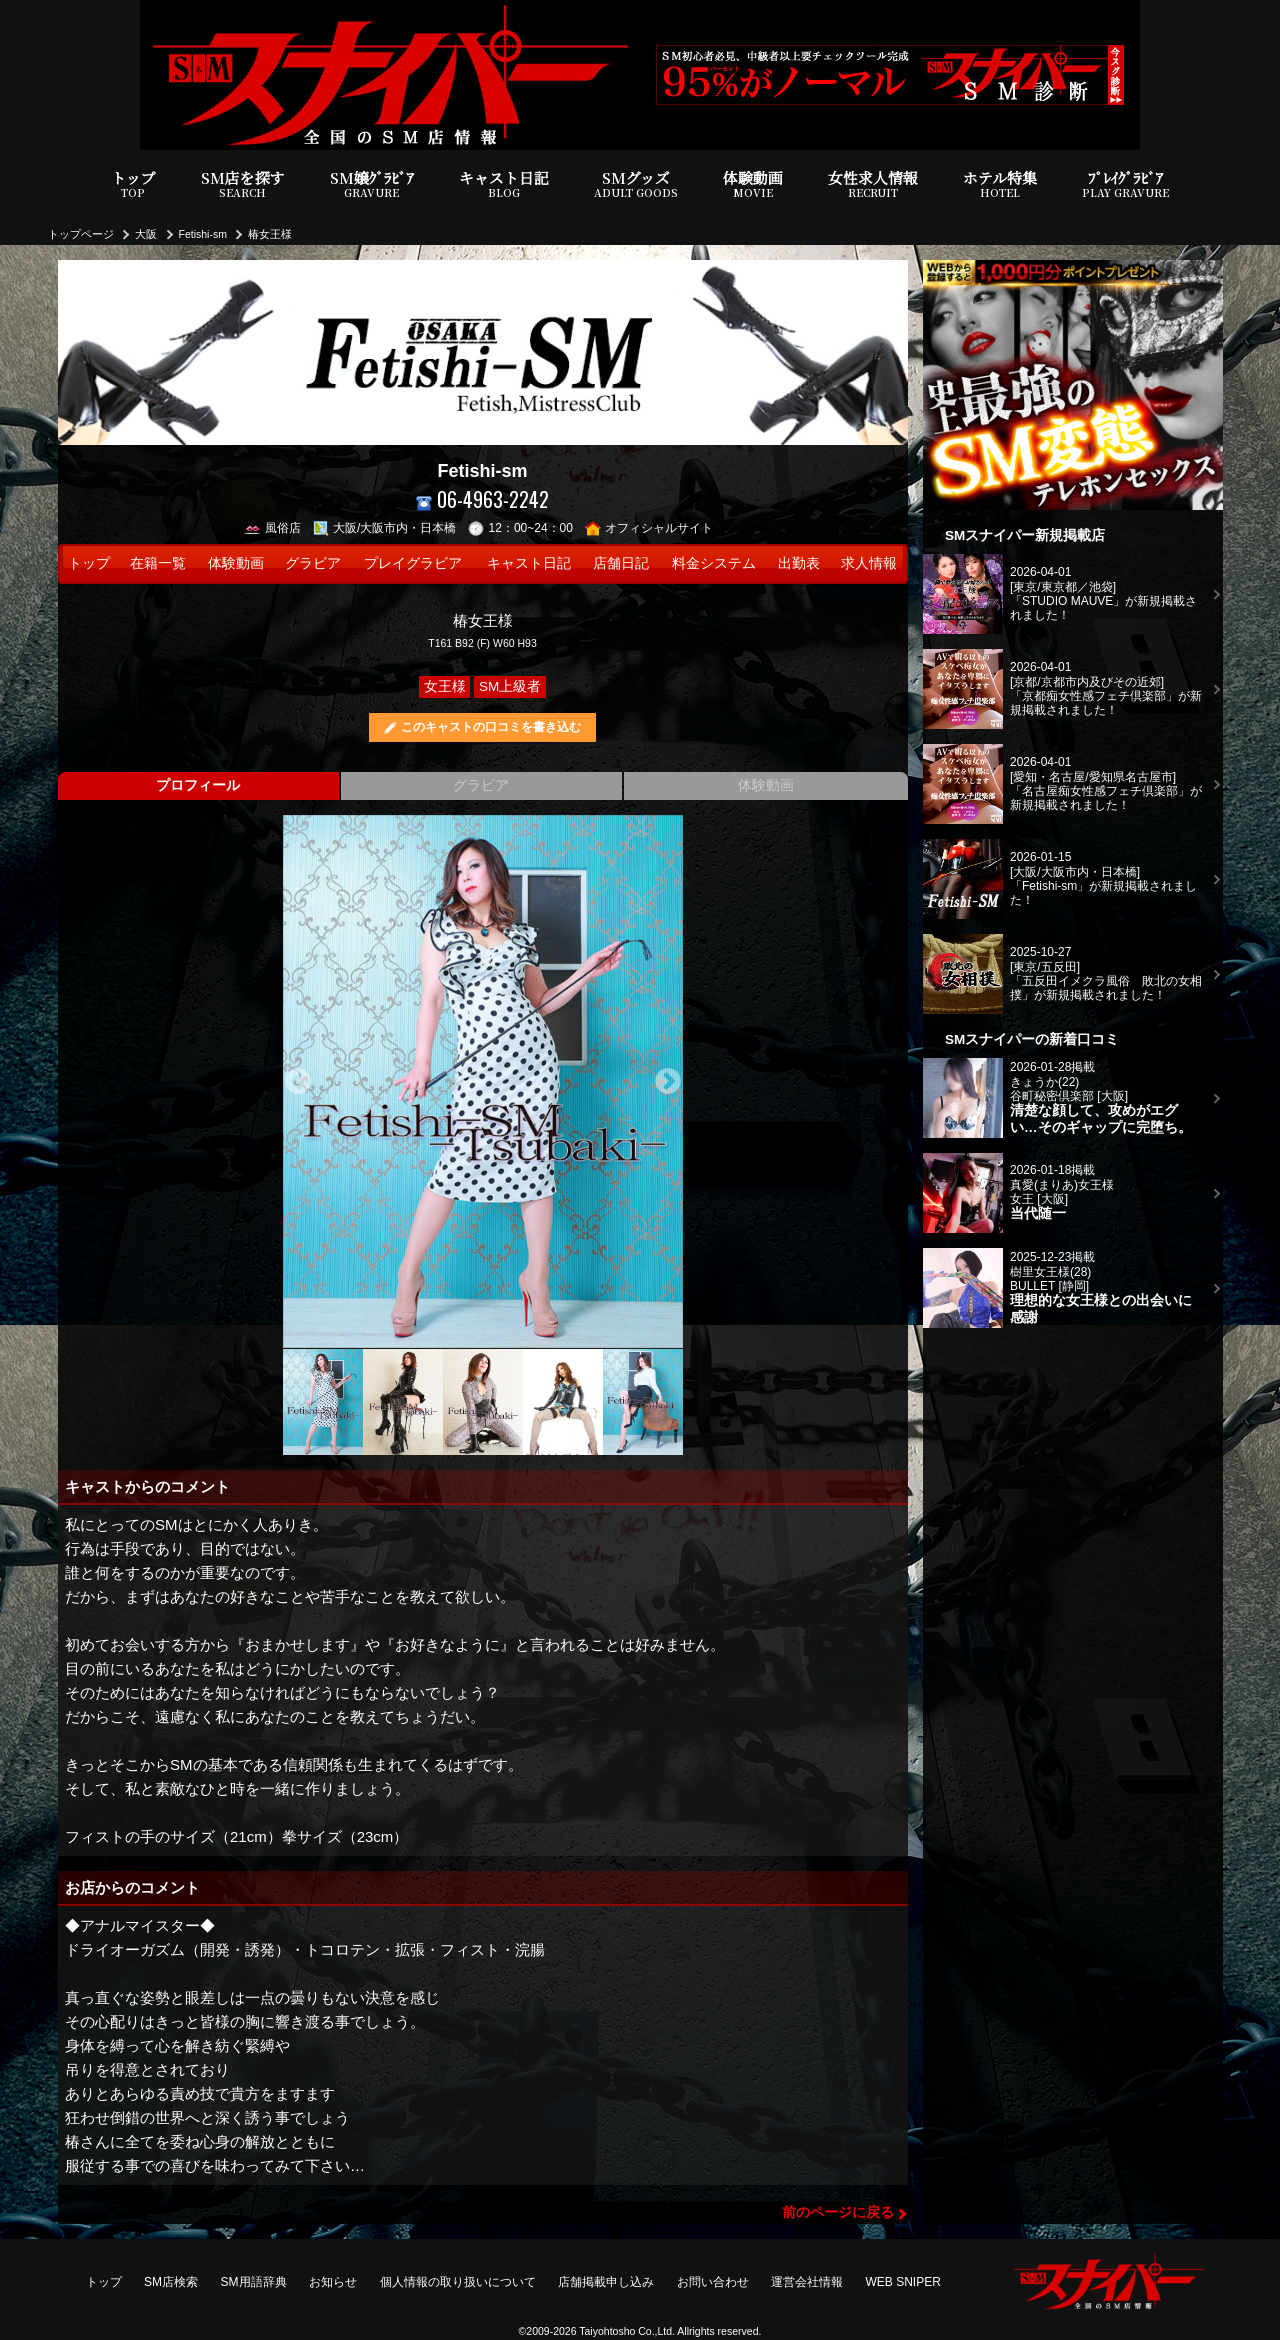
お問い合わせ (713, 2282)
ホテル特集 (1000, 184)
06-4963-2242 (482, 499)
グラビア (313, 563)
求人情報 (869, 563)
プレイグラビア (413, 563)
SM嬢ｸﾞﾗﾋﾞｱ (372, 184)
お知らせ (333, 2282)
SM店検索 (171, 2282)
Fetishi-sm (203, 234)
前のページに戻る (838, 2212)
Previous (298, 1082)
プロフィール (198, 785)
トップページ (81, 234)
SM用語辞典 (254, 2282)
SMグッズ (636, 184)
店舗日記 (621, 563)
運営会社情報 (807, 2282)
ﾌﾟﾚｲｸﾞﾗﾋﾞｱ (1125, 184)
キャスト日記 (504, 184)
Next (668, 1082)
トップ (133, 184)
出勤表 (799, 563)
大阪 (146, 234)
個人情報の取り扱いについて (458, 2282)
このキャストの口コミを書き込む (491, 727)
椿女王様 (270, 234)
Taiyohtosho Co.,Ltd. (627, 2331)
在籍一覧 (158, 563)
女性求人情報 (873, 184)
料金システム (714, 563)
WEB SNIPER (903, 2282)
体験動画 (753, 184)
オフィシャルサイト (649, 528)
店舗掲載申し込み (606, 2282)
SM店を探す (243, 184)
